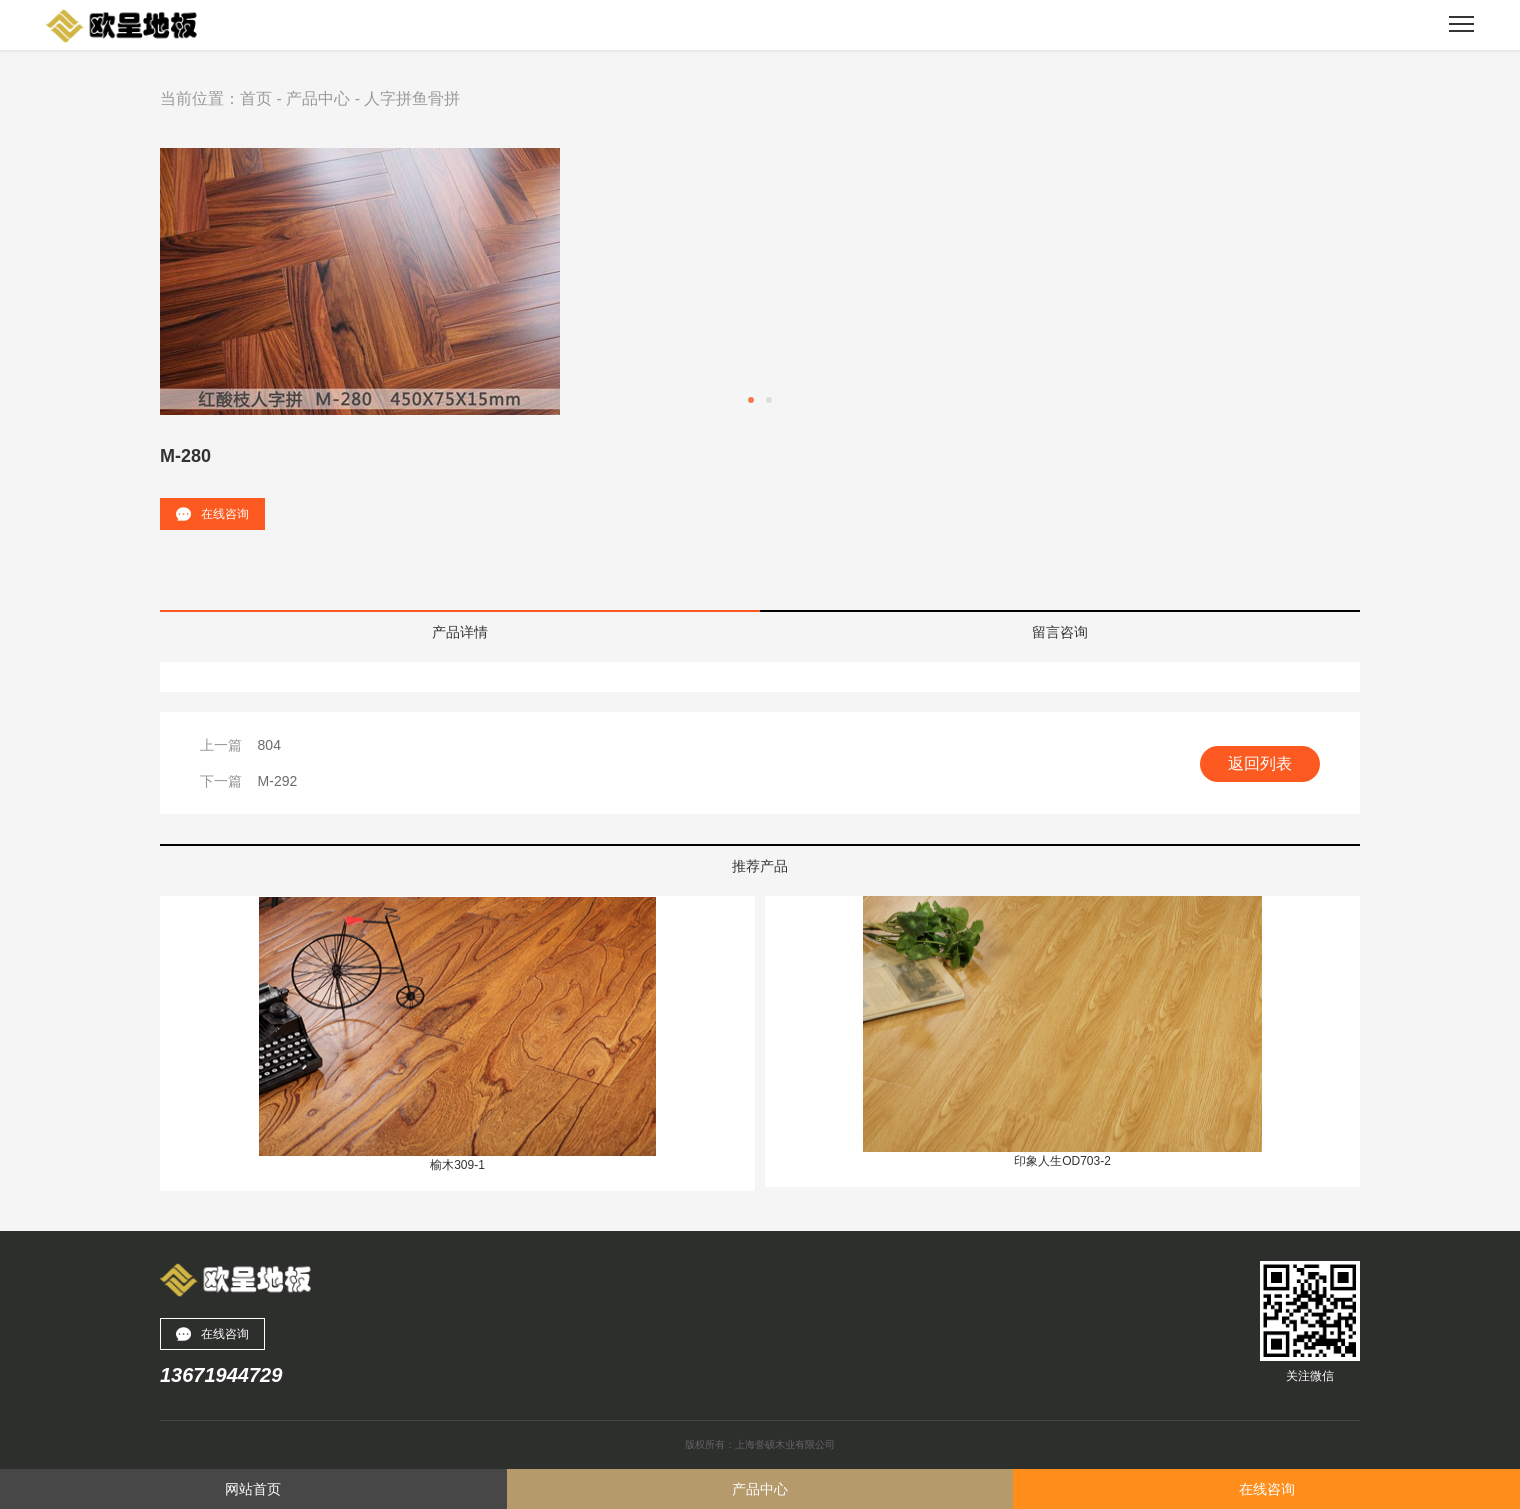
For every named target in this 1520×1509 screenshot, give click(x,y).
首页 (256, 98)
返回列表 (1260, 763)
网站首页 (253, 1489)
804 (269, 745)
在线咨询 (212, 514)
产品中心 (318, 98)
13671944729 (221, 1375)
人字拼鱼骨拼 (412, 98)
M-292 (278, 781)
